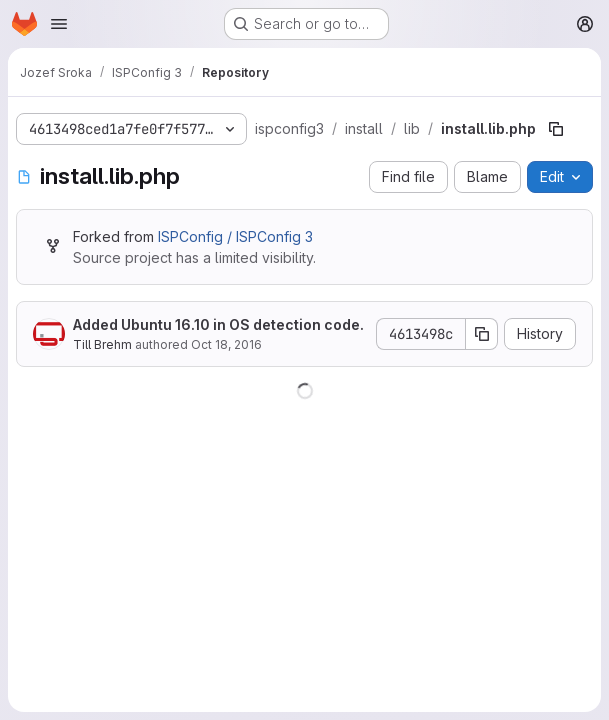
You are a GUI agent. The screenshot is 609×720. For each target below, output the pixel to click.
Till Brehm (102, 344)
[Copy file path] (556, 129)
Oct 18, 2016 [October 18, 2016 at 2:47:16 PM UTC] (226, 344)
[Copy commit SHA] (482, 334)
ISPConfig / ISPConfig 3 (235, 236)
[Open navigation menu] (59, 24)
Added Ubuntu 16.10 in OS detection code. (218, 324)
